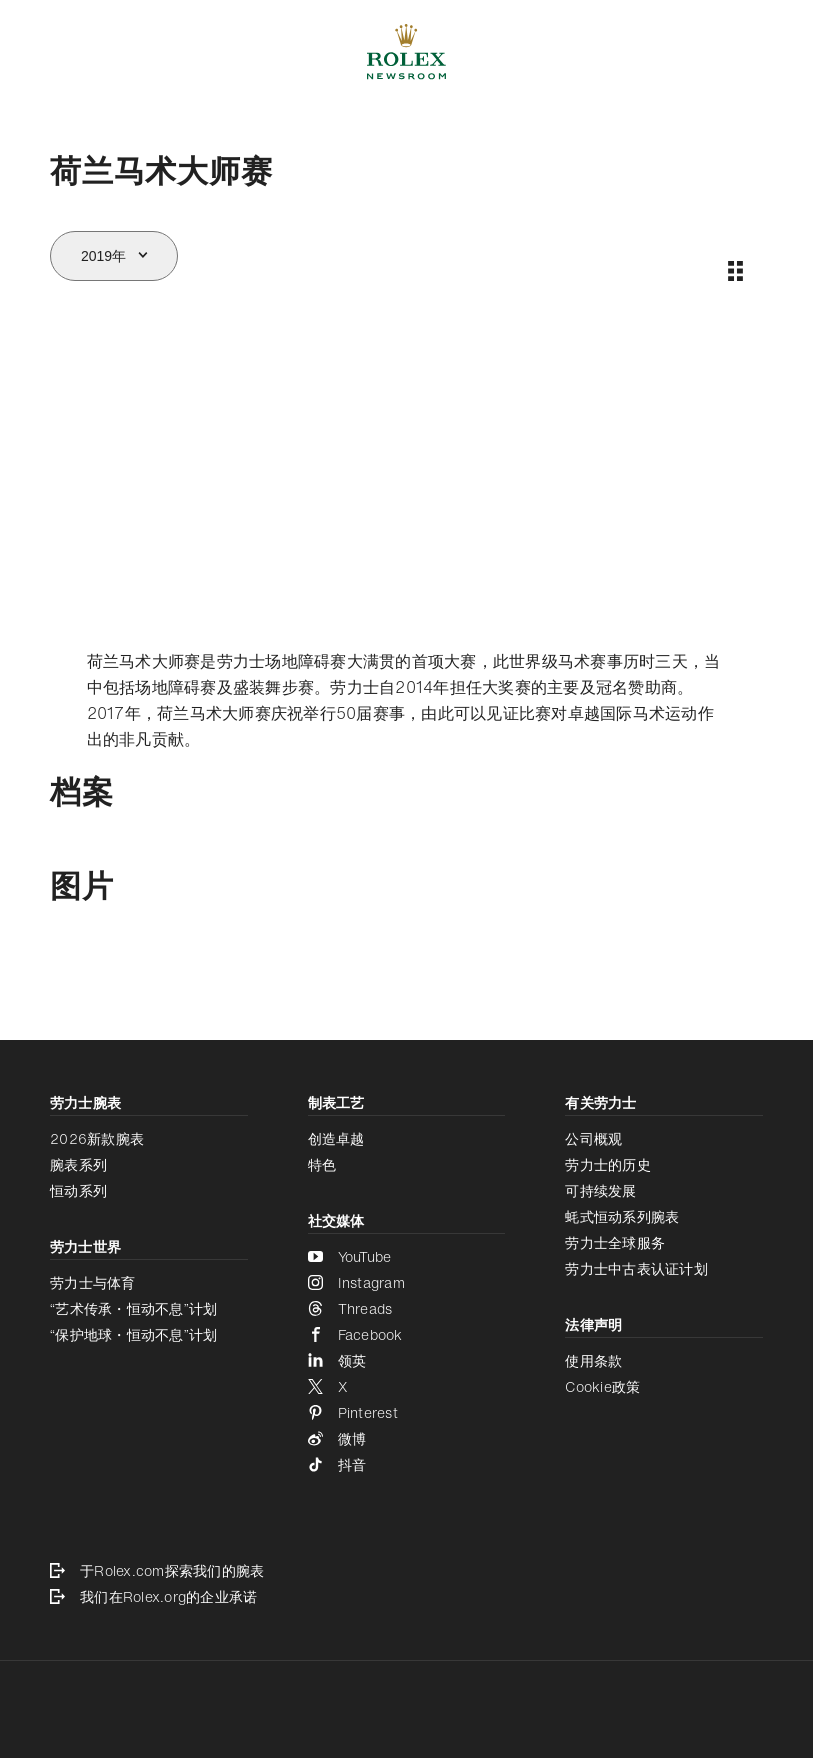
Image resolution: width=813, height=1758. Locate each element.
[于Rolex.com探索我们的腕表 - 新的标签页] (406, 1571)
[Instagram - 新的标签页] (407, 1283)
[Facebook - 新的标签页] (407, 1335)
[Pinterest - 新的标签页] (407, 1413)
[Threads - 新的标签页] (407, 1309)
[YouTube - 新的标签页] (407, 1257)
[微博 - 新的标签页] (407, 1439)
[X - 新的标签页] (407, 1387)
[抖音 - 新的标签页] (407, 1465)
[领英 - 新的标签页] (407, 1361)
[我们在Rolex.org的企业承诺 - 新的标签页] (406, 1597)
